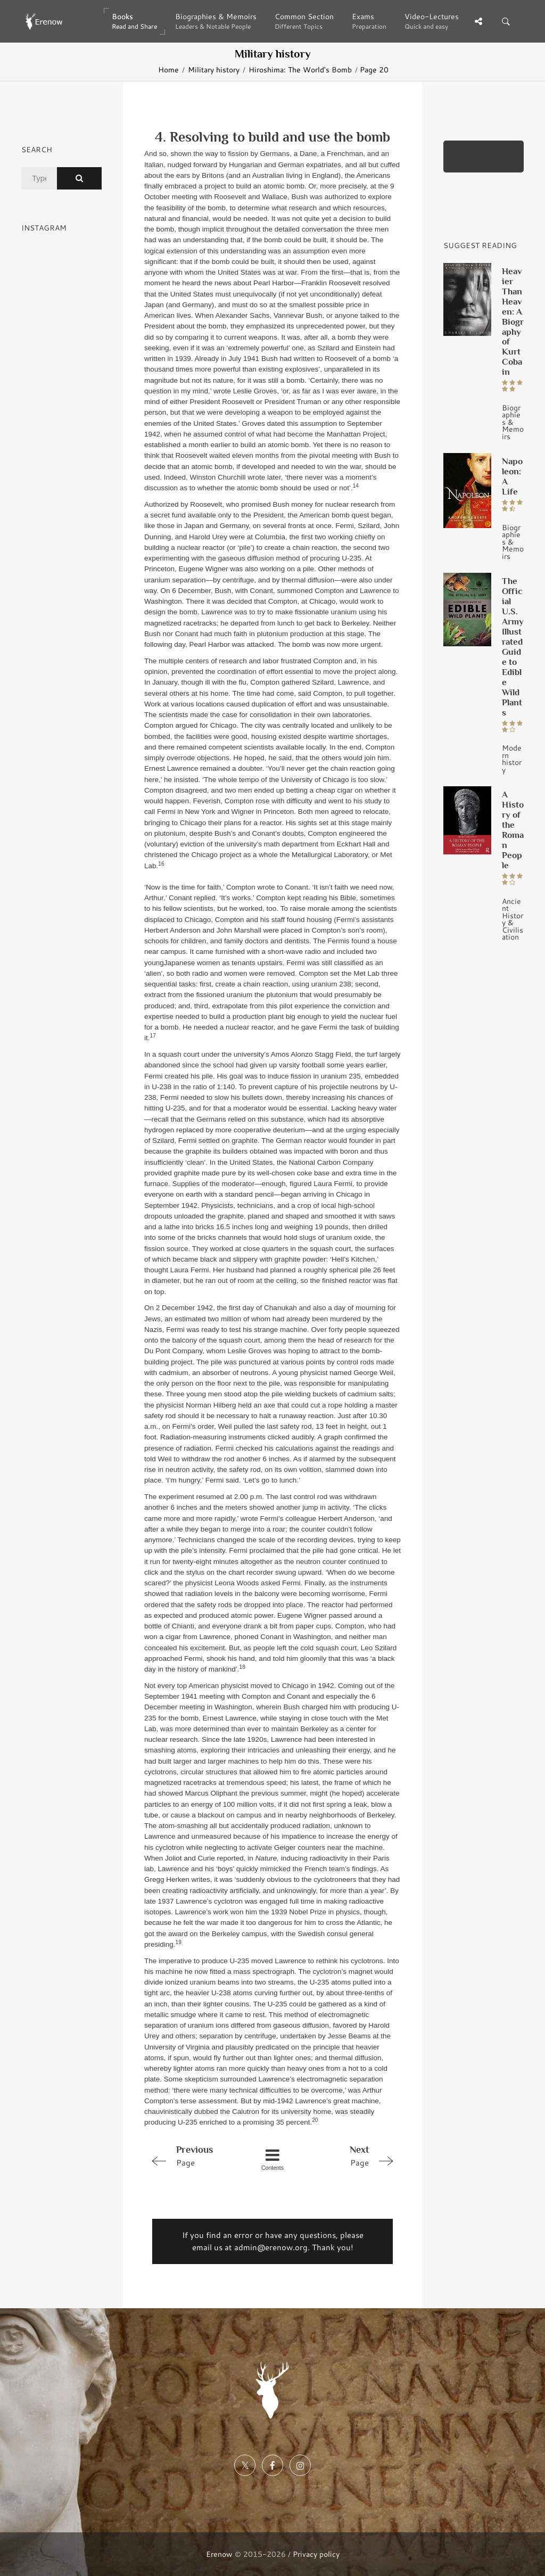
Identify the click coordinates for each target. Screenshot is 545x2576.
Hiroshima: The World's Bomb (300, 69)
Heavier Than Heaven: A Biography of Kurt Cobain (513, 321)
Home (168, 69)
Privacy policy (316, 2553)
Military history (214, 69)
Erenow (219, 2553)
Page (195, 2155)
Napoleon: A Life (512, 476)
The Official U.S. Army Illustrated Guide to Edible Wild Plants (513, 646)
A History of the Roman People (513, 829)
